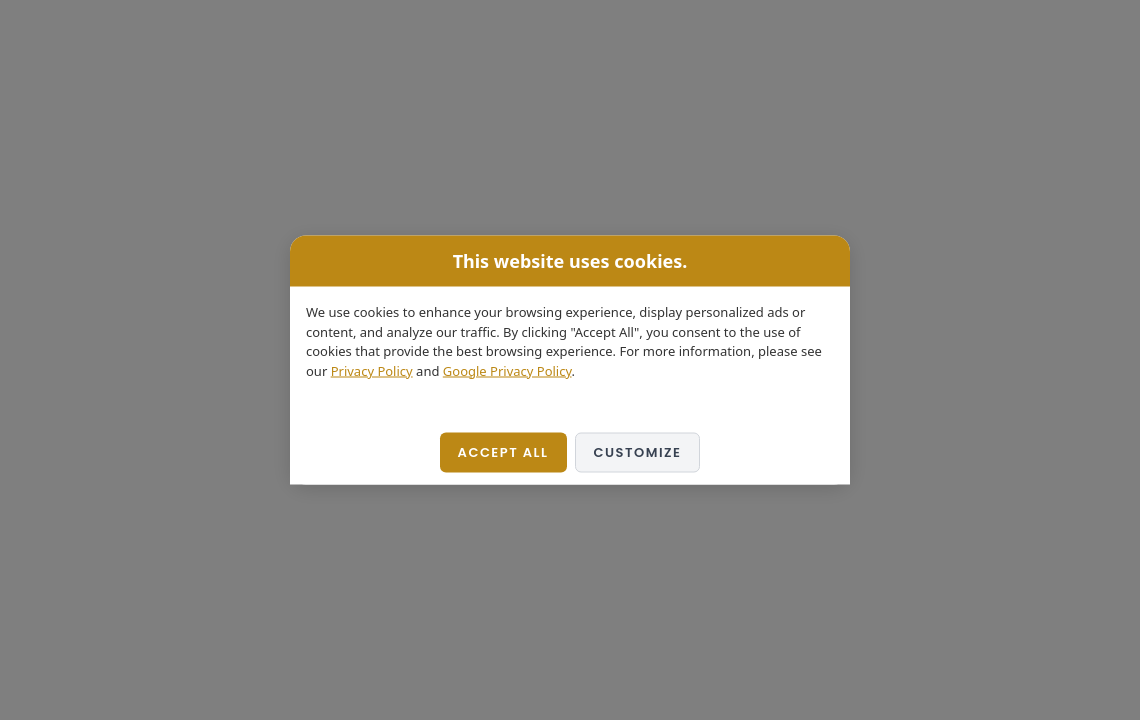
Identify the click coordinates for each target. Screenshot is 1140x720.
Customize (638, 452)
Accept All (503, 452)
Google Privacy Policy (507, 370)
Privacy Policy (372, 370)
